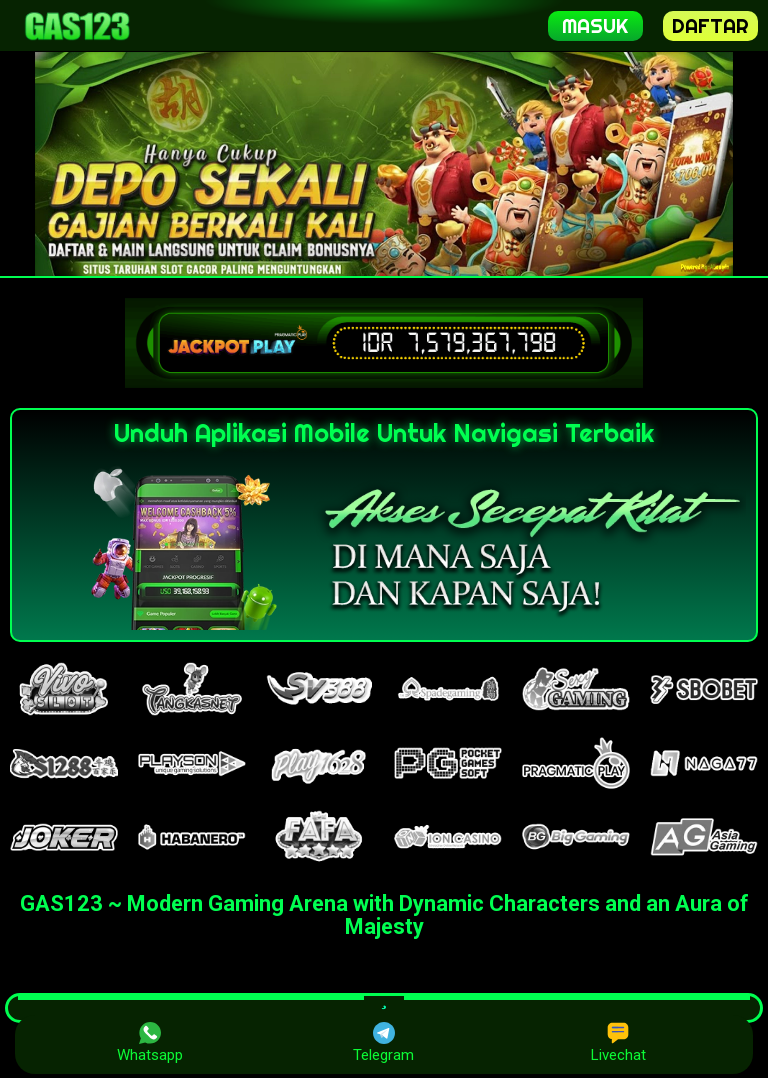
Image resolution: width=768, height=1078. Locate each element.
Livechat (618, 1043)
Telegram (383, 1043)
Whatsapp (150, 1043)
